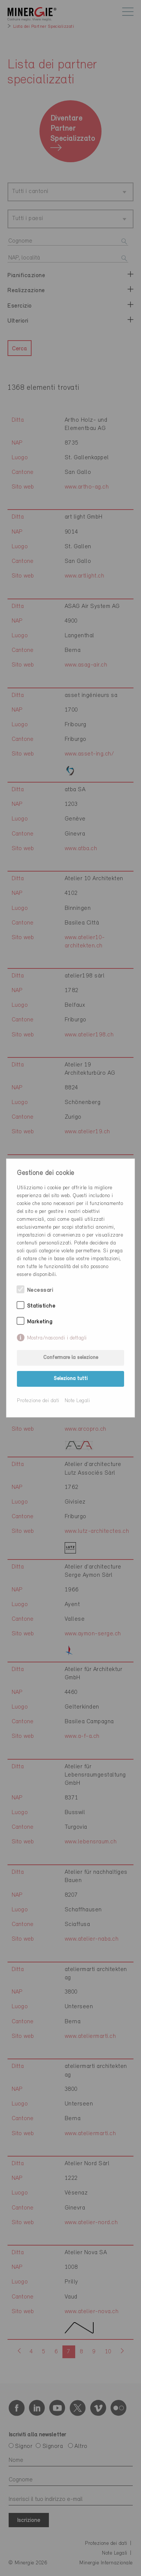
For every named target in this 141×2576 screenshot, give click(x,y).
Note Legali (77, 1401)
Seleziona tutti (71, 1379)
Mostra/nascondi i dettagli (57, 1338)
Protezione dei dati (38, 1401)
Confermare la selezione (70, 1357)
